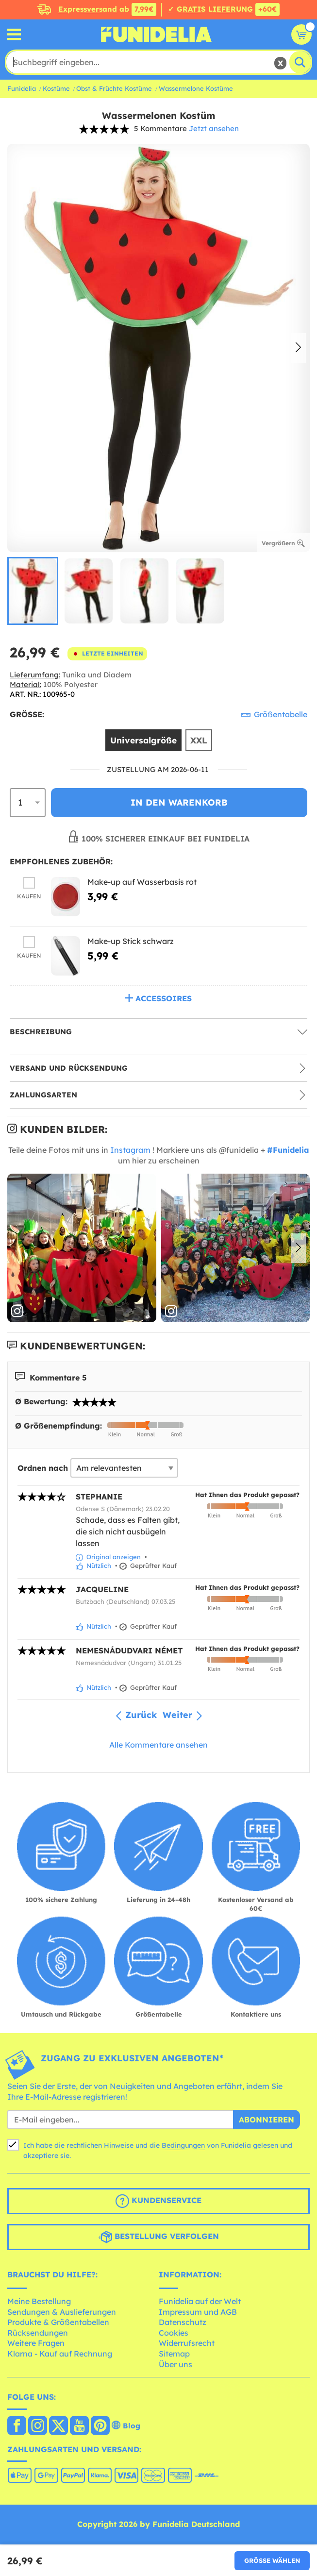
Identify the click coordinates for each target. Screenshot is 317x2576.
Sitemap (174, 2353)
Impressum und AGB (198, 2312)
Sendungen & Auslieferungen (61, 2312)
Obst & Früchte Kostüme (114, 88)
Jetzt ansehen (214, 128)
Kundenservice (158, 2201)
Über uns (175, 2364)
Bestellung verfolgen (159, 2237)
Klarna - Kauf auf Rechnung (59, 2353)
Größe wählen (272, 2560)
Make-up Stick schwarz (130, 941)
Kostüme (56, 88)
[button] (298, 348)
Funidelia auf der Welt (200, 2301)
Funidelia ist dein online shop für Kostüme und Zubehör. (156, 34)
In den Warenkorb (179, 802)
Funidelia (21, 88)
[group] (32, 591)
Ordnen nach (42, 1468)
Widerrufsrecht (187, 2343)
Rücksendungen (37, 2333)
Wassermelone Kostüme (196, 88)
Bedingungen (183, 2145)
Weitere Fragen (36, 2343)
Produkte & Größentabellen (58, 2322)
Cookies (173, 2333)
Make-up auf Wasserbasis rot (142, 882)
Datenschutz (182, 2322)
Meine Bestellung (39, 2301)
